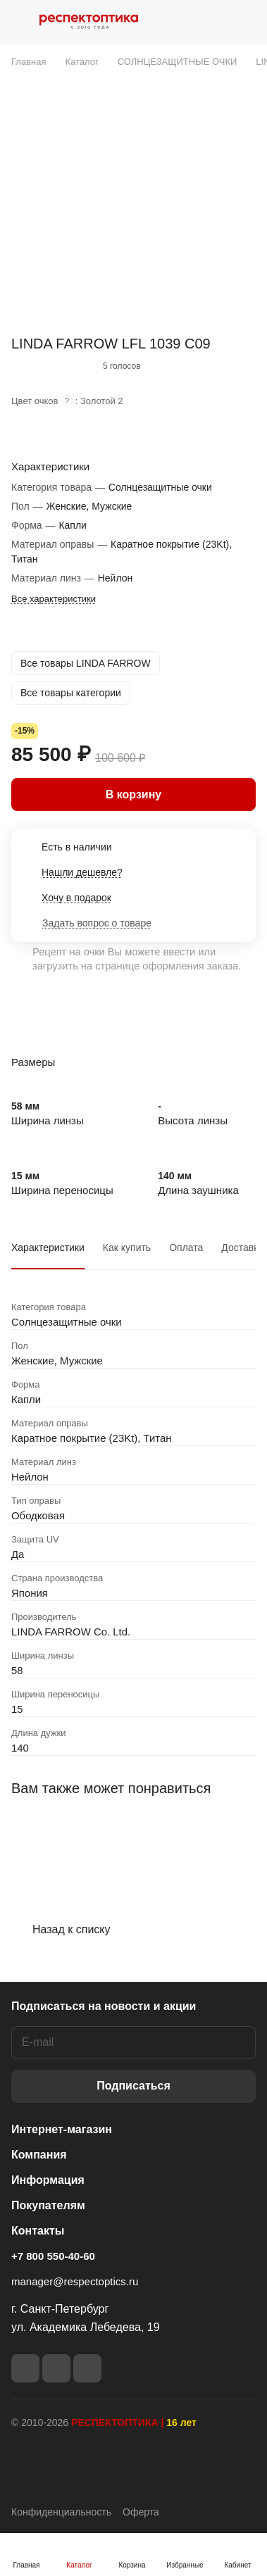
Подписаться (133, 2086)
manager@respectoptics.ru (74, 2281)
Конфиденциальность (61, 2512)
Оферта (141, 2512)
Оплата (186, 1247)
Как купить (127, 1247)
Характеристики (48, 1247)
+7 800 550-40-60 (53, 2256)
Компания (39, 2155)
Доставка (242, 1247)
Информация (48, 2180)
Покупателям (48, 2205)
